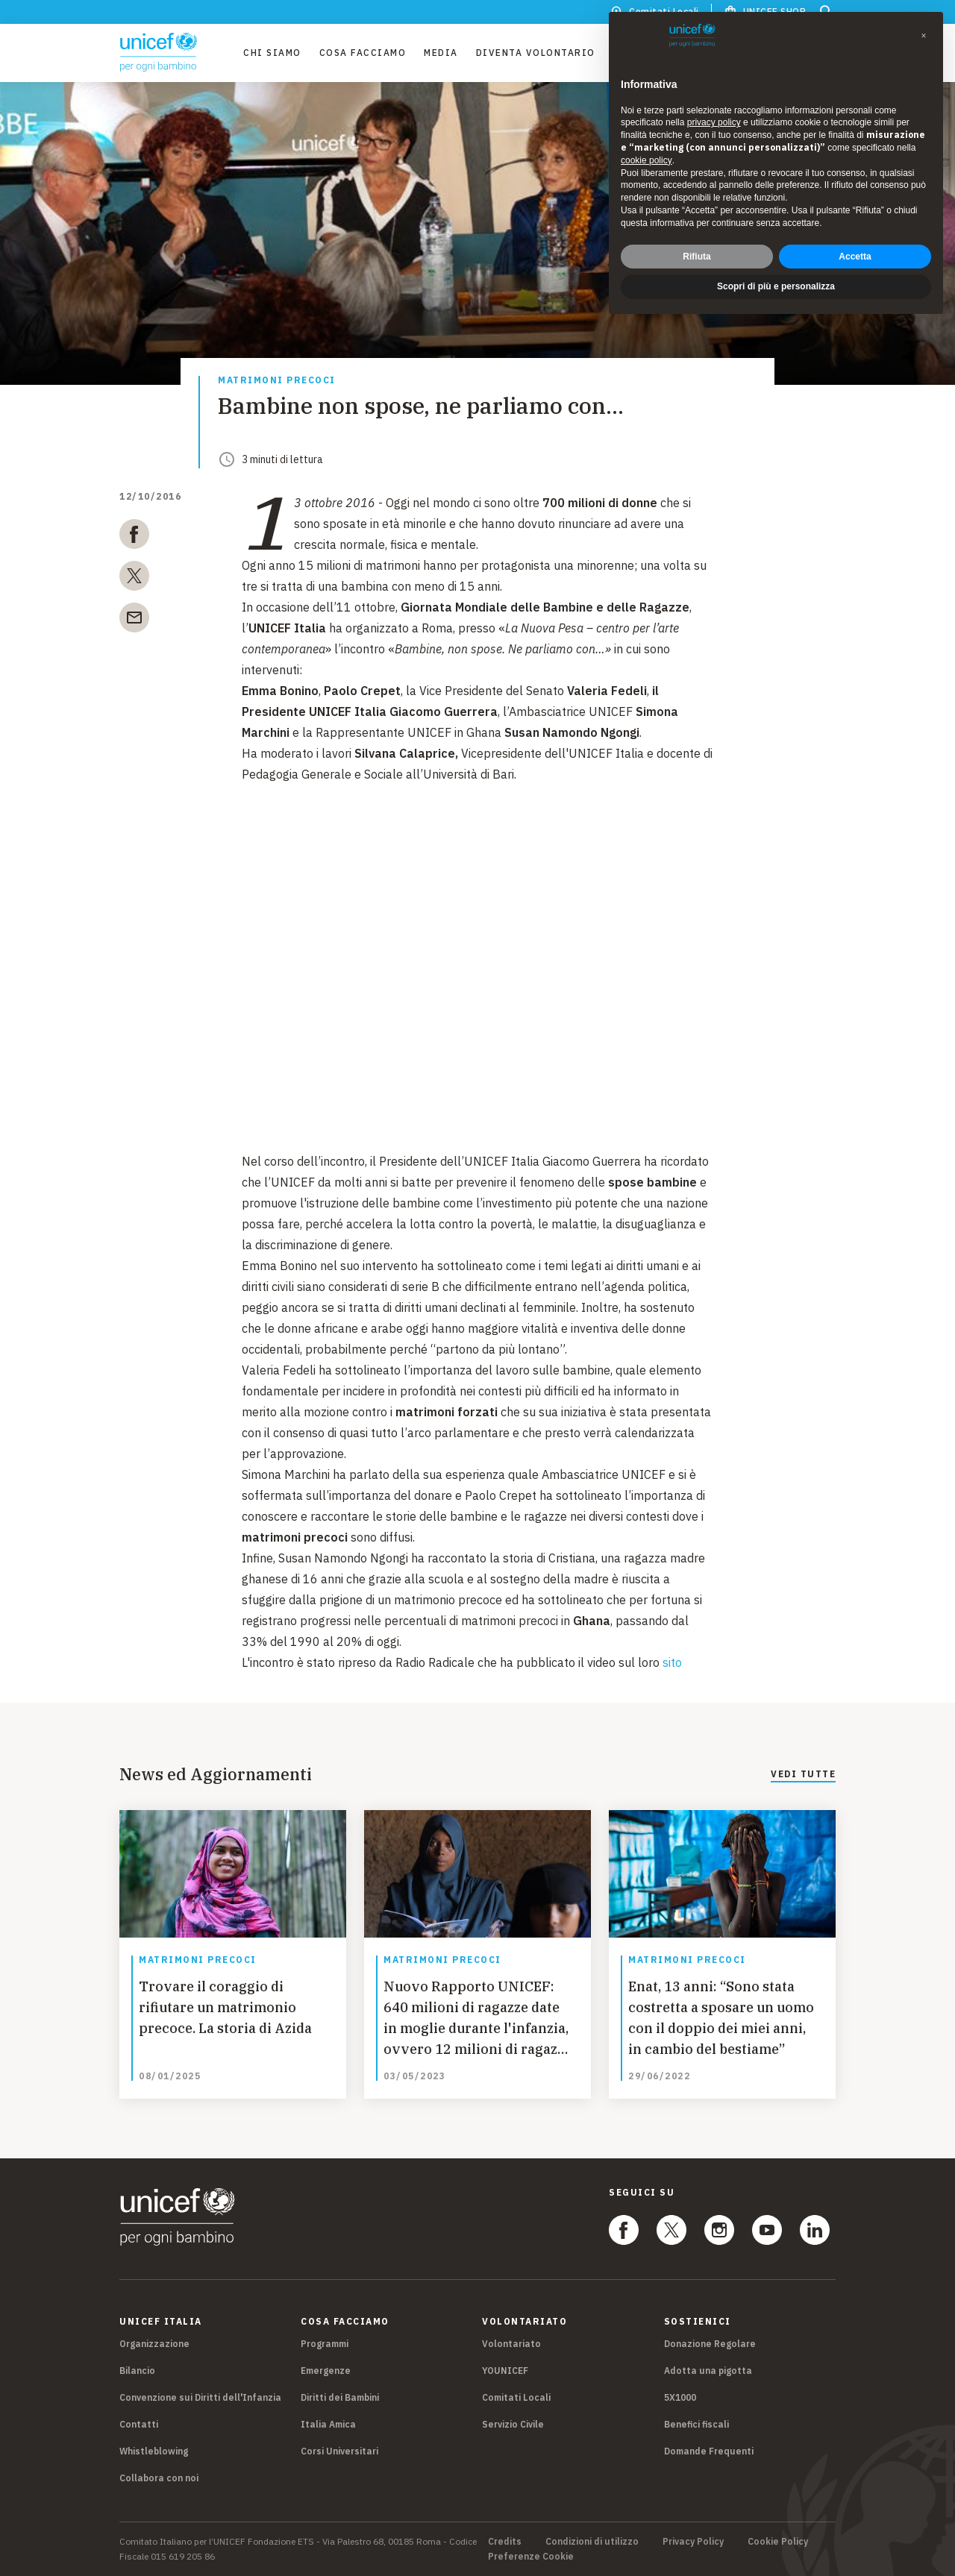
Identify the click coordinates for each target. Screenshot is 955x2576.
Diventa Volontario (535, 52)
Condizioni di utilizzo (592, 2541)
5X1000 (680, 2397)
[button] (924, 36)
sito (674, 1662)
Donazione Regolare (710, 2343)
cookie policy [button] (646, 160)
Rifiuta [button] (696, 256)
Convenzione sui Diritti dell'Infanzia (200, 2397)
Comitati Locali (516, 2397)
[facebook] (134, 537)
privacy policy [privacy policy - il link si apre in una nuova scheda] (714, 122)
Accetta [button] (855, 256)
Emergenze (326, 2370)
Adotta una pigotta (708, 2370)
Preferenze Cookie (531, 2556)
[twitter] (134, 579)
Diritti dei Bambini (340, 2397)
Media (441, 52)
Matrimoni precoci (277, 381)
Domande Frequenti (709, 2451)
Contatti (138, 2424)
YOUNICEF (505, 2370)
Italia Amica (328, 2424)
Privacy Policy (693, 2541)
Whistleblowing (153, 2451)
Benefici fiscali (696, 2424)
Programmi (324, 2343)
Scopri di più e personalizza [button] (776, 286)
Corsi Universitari (339, 2451)
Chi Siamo (272, 52)
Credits (505, 2541)
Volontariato (511, 2343)
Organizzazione (154, 2343)
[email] (134, 620)
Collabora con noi (158, 2478)
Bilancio (137, 2370)
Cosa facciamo (363, 52)
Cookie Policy (778, 2541)
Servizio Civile (513, 2424)
